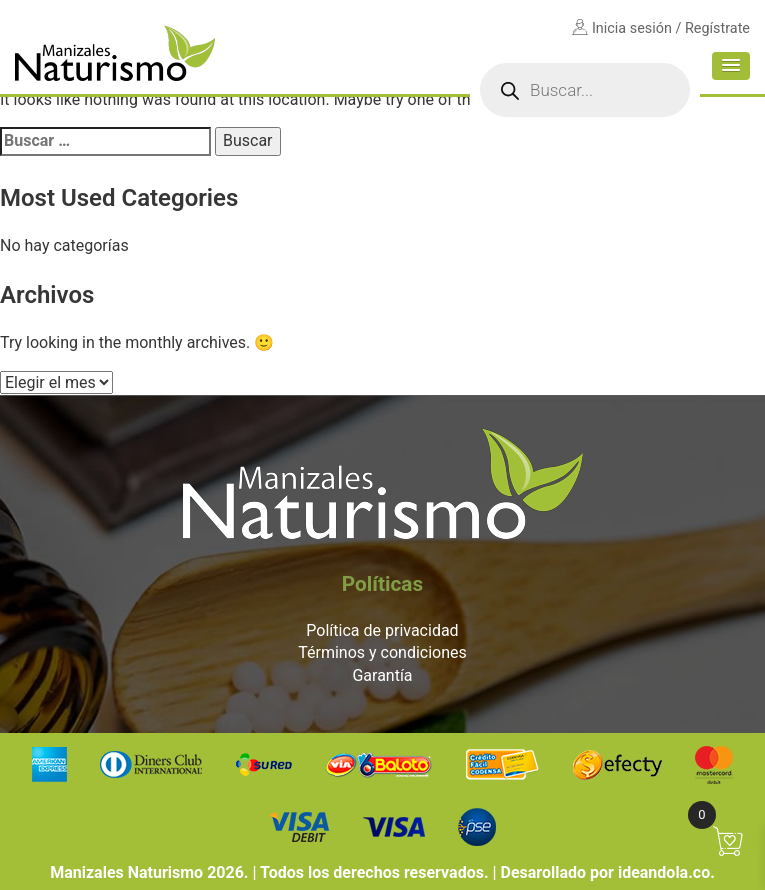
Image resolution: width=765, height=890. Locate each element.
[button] (731, 66)
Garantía (382, 675)
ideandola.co (664, 872)
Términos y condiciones (382, 652)
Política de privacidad (382, 630)
